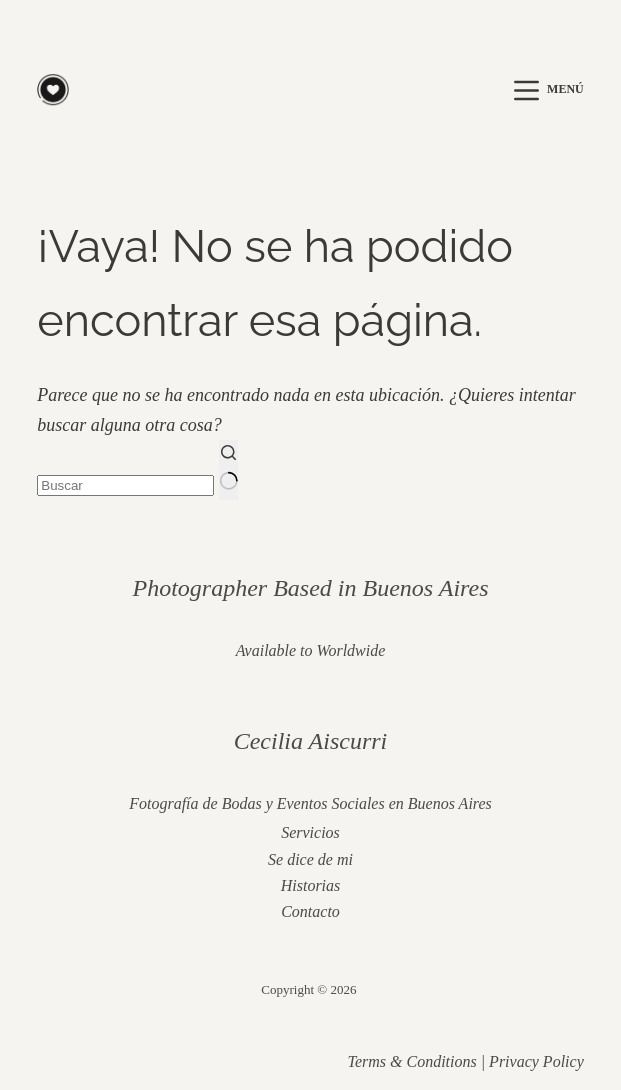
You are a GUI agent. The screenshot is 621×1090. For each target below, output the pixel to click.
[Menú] (549, 90)
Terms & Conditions (411, 1061)
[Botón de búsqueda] (229, 469)
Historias (311, 885)
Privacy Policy (536, 1061)
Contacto (310, 911)
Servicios (310, 832)
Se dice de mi (310, 859)
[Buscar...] (125, 485)
